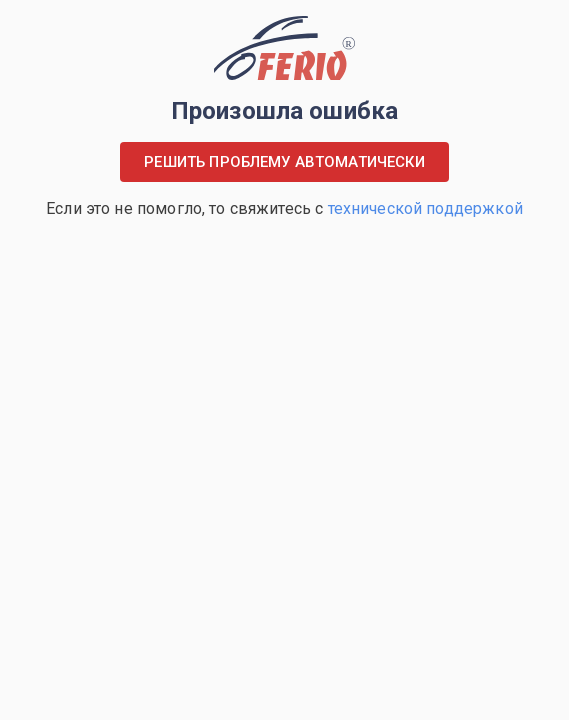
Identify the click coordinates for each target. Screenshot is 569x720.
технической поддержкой (425, 208)
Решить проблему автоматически (284, 162)
